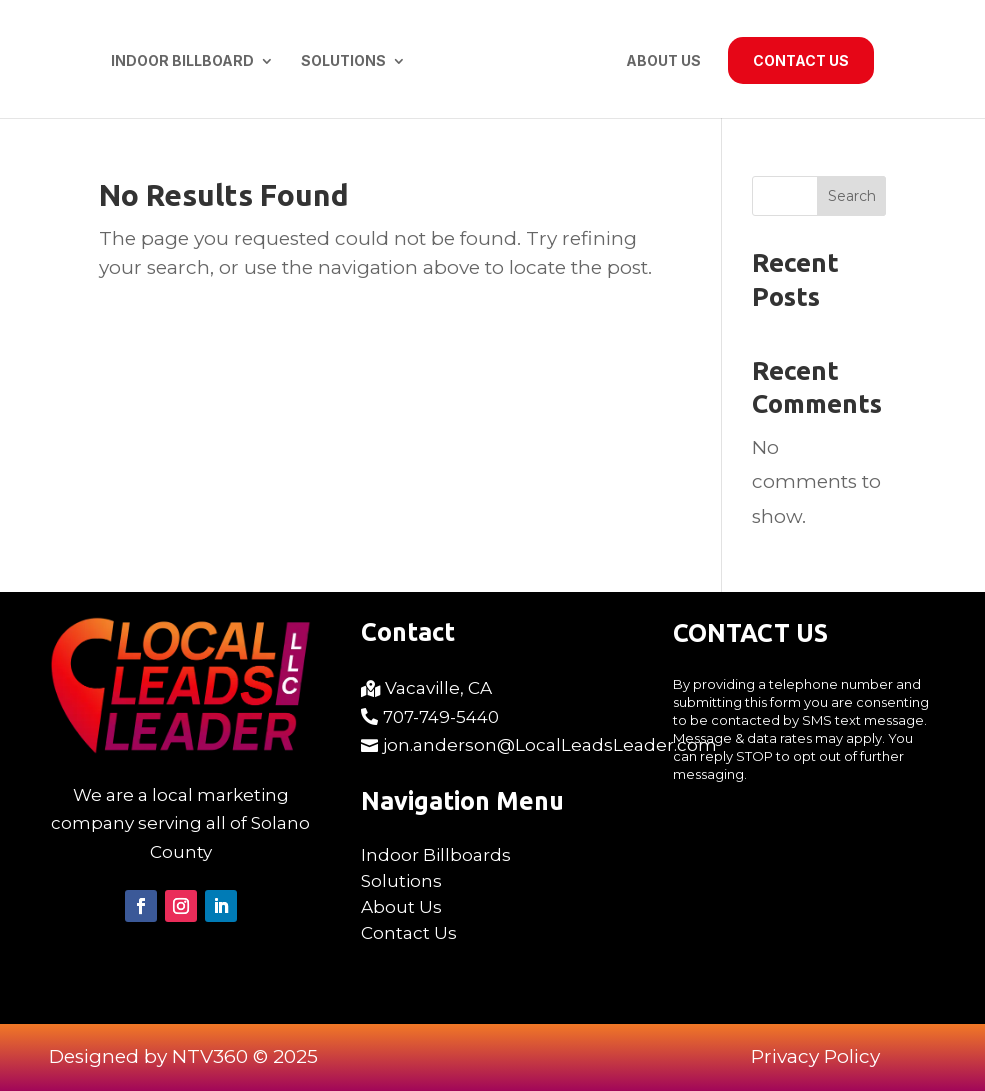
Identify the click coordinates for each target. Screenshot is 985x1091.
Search (852, 196)
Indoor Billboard (182, 61)
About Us (663, 61)
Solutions (343, 61)
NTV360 (210, 1056)
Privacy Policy (815, 1056)
